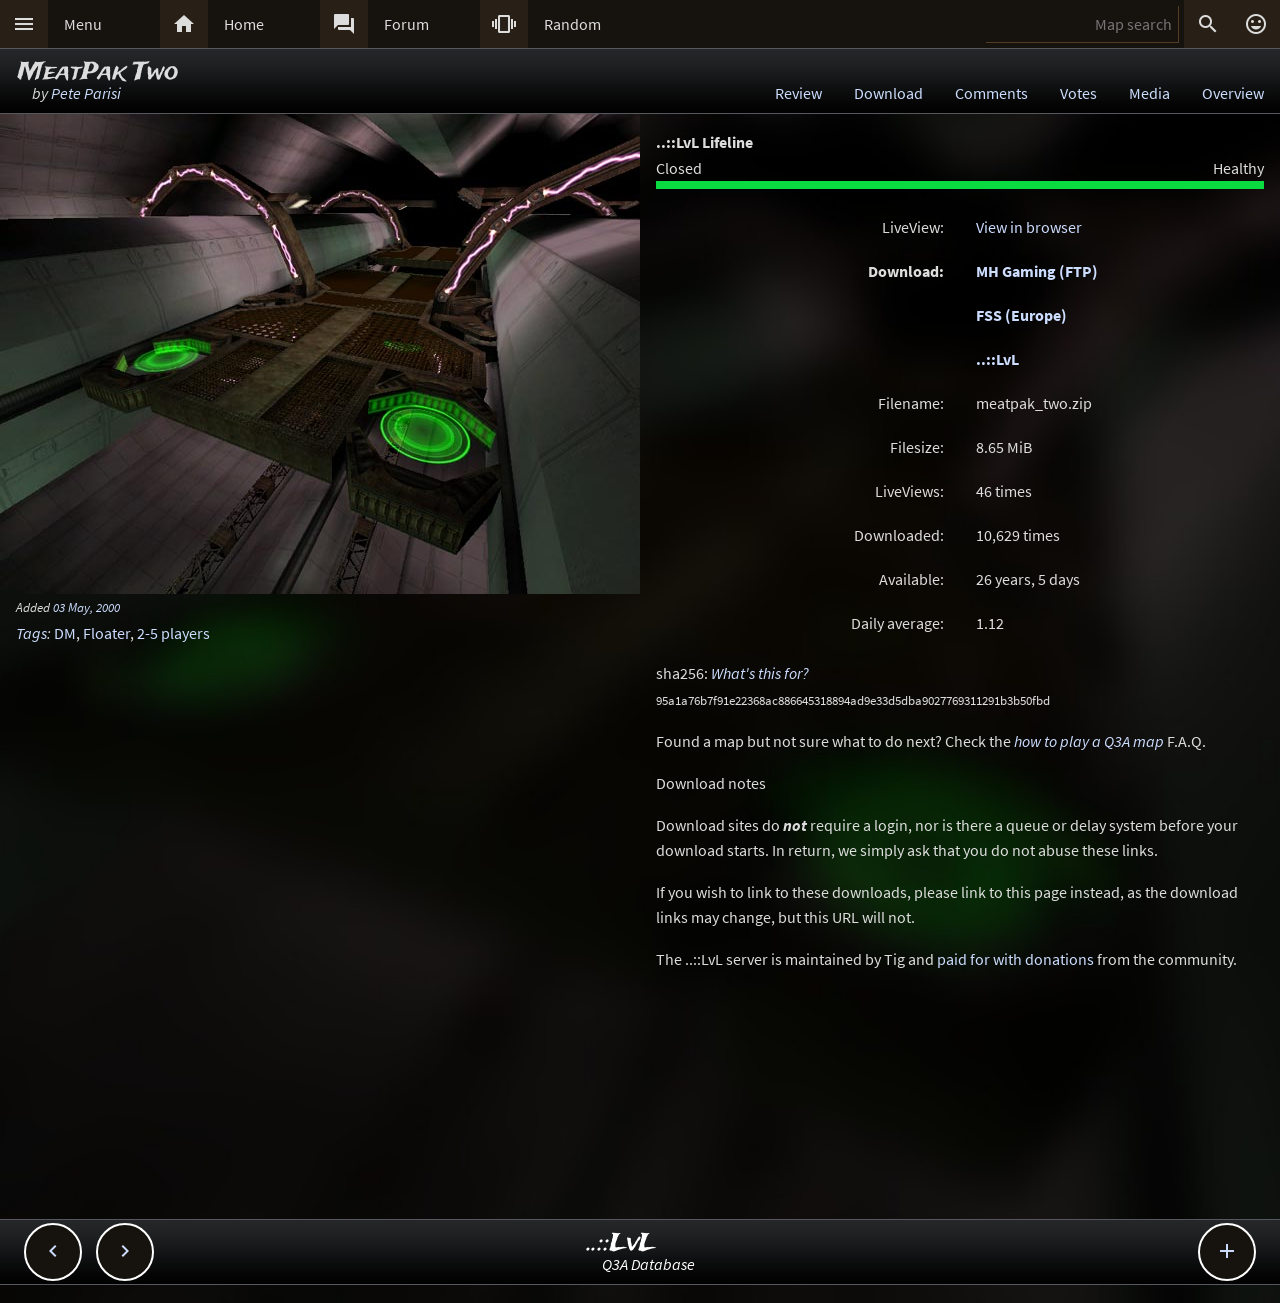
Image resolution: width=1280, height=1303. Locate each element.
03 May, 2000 (86, 607)
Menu (83, 24)
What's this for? (760, 673)
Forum (406, 24)
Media (1149, 93)
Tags (31, 633)
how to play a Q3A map (1089, 741)
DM (65, 633)
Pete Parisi (86, 93)
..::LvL (997, 359)
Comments (991, 93)
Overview (1233, 93)
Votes (1078, 93)
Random (572, 24)
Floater (106, 633)
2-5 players (173, 633)
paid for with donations (1015, 959)
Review (798, 93)
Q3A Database (648, 1264)
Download (888, 93)
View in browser (1029, 227)
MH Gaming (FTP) (1037, 271)
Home (244, 24)
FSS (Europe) (1021, 315)
